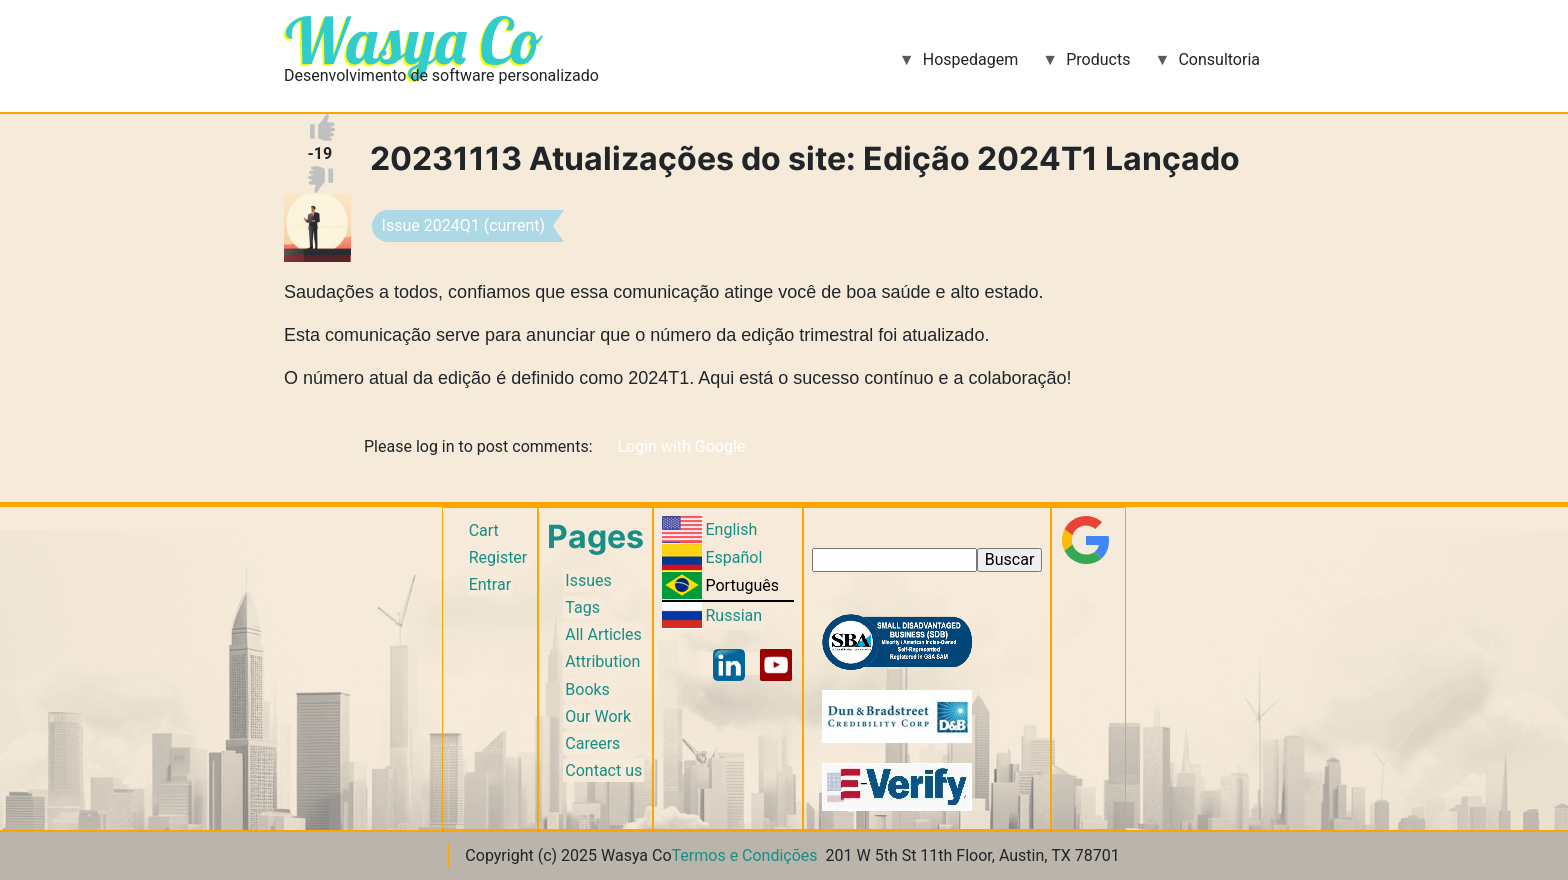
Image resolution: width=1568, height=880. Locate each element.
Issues (588, 580)
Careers (592, 743)
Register (498, 557)
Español (733, 557)
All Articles (603, 634)
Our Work (598, 716)
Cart (484, 530)
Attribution (602, 661)
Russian (733, 615)
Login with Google (681, 446)
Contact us (603, 770)
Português (742, 585)
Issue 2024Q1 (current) (464, 225)
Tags (582, 607)
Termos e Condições (745, 855)
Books (587, 689)
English (731, 529)
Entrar (490, 584)
